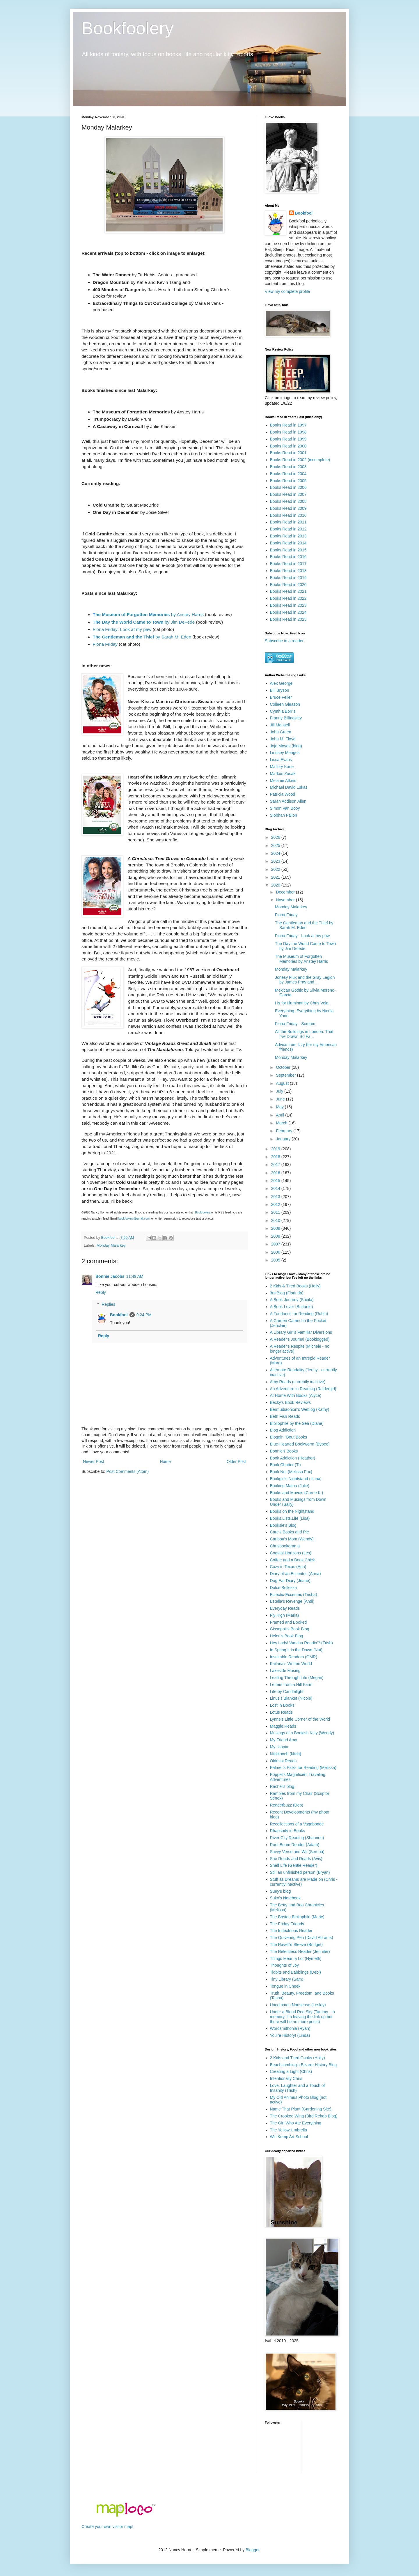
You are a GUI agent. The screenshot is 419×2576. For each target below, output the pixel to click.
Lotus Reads (281, 1712)
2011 (276, 1212)
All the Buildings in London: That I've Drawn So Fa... (304, 1034)
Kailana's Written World (291, 1663)
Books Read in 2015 (288, 550)
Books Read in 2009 (288, 508)
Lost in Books (282, 1705)
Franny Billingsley (286, 718)
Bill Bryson (279, 690)
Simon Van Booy (285, 808)
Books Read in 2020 (288, 584)
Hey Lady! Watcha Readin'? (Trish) (301, 1643)
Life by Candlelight (286, 1691)
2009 (276, 1228)
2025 (276, 845)
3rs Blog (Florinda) (286, 1293)
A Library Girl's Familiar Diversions (301, 1332)
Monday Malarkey (111, 1245)
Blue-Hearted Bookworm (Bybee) (300, 1444)
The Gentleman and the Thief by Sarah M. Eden (304, 925)
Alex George (281, 683)
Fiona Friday (105, 644)
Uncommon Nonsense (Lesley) (298, 2004)
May (280, 1107)
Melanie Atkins (283, 780)
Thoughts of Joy (284, 1965)
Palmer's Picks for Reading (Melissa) (303, 1767)
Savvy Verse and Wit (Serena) (297, 1851)
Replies (108, 1304)
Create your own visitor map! (107, 2526)
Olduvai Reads (283, 1760)
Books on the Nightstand (292, 1511)
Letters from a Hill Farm (291, 1684)
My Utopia (279, 1747)
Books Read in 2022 (288, 598)
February (284, 1130)
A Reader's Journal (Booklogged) (300, 1339)
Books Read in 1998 (288, 432)
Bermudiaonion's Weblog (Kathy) (299, 1409)
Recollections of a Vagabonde (297, 1824)
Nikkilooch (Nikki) (285, 1753)
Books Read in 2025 (288, 619)
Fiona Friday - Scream (295, 1023)
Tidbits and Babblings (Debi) (295, 1972)
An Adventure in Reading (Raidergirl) (303, 1388)
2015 (276, 1180)
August (283, 1083)
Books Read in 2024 (288, 612)
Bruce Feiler (281, 697)
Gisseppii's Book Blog (289, 1629)
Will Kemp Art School (289, 2136)
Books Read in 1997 (288, 425)
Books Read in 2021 (288, 591)
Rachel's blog (282, 1786)
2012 (276, 1204)
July (280, 1091)
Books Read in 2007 (288, 494)
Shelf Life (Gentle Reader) (293, 1865)
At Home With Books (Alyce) (296, 1395)
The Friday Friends (287, 1924)
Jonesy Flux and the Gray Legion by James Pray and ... (305, 980)
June (281, 1099)
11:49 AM (134, 1276)
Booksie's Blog (283, 1525)
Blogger (252, 2549)
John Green (280, 732)
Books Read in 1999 (288, 439)
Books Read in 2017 (288, 563)
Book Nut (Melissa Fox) (291, 1471)
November (286, 900)
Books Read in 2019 (288, 577)
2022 (276, 869)
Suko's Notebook (285, 1898)
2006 (276, 1252)
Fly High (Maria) (284, 1615)
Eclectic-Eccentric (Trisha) (293, 1594)
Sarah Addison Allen (288, 801)
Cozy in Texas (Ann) (288, 1566)
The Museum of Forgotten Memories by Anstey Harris (301, 959)
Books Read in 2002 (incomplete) (300, 459)
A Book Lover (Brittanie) (291, 1306)
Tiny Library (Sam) (286, 1979)
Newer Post (93, 1461)
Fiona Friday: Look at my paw (122, 629)
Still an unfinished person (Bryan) (300, 1872)
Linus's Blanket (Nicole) (291, 1698)
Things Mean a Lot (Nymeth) (296, 1958)
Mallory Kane (282, 766)
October (284, 1067)
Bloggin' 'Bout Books (288, 1437)
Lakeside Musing (285, 1670)
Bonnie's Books (284, 1451)
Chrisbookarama (285, 1546)
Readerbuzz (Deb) (286, 1805)
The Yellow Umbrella (288, 2130)
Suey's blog (280, 1891)
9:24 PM (144, 1314)
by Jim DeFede (144, 622)
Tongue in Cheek (285, 1986)
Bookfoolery (127, 28)
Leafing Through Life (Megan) (297, 1677)
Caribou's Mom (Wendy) (292, 1539)
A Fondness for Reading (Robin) (299, 1313)
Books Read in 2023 (288, 605)
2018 (276, 1156)
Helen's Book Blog (286, 1636)
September (286, 1075)
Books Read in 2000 (288, 446)
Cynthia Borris (283, 711)
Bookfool (119, 1314)
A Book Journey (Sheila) (292, 1299)
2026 (276, 837)
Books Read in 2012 (288, 529)
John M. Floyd (283, 739)
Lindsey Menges (285, 752)
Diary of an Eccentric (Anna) (295, 1573)
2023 (276, 861)
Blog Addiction (283, 1430)
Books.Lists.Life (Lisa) (290, 1518)
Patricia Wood (282, 794)
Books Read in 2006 (288, 487)
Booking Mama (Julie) (289, 1485)
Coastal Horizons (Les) (290, 1553)
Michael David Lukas (289, 787)
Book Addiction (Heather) (292, 1458)
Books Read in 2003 (288, 466)
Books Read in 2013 (288, 536)
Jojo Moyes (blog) (286, 746)
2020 (276, 885)
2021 (276, 877)
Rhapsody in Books (287, 1830)
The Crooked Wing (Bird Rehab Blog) (304, 2116)
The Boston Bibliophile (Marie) (297, 1917)
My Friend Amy (283, 1740)
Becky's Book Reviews (290, 1402)
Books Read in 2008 (288, 501)
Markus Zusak (283, 773)
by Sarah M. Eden (142, 636)
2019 (276, 1149)
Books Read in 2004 (288, 473)
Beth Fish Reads (285, 1416)
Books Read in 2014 (288, 543)
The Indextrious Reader (291, 1930)
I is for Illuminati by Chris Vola (302, 1003)
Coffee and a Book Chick (292, 1560)
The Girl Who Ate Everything (296, 2123)
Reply (100, 1292)
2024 (276, 853)
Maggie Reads (283, 1726)
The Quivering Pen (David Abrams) (301, 1937)
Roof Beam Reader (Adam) (294, 1844)
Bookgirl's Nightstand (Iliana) (296, 1478)
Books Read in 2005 (288, 480)
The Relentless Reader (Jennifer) (300, 1951)
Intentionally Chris (286, 2078)
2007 (276, 1244)
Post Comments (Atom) (127, 1471)
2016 (276, 1172)
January (284, 1139)
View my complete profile (287, 291)
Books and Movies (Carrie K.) (296, 1492)
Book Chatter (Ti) (285, 1464)
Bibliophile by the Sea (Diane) (297, 1423)
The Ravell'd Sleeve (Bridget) (296, 1944)
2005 (276, 1260)
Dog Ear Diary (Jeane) (290, 1580)
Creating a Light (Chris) (291, 2071)
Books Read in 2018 (288, 570)
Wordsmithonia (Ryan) (290, 2028)
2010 (276, 1220)
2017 (276, 1164)
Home (165, 1461)
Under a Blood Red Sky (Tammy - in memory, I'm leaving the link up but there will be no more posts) (302, 2016)
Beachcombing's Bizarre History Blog (303, 2064)
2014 (276, 1188)
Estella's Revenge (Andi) (292, 1601)
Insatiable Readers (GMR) (293, 1657)
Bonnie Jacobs (110, 1276)
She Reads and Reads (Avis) (296, 1858)
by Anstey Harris (148, 614)
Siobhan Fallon (283, 815)
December (286, 892)
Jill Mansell (280, 725)
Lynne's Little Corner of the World (300, 1719)
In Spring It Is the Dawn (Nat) (296, 1650)
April (280, 1115)
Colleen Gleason (285, 704)
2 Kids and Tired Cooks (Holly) (297, 2057)
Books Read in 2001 (288, 452)
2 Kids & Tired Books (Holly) (295, 1286)
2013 (276, 1196)
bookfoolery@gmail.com (134, 1218)
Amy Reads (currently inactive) (298, 1381)
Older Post (236, 1461)
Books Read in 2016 (288, 556)
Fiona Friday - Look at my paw (302, 935)
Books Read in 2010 (288, 515)
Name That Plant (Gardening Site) (300, 2109)
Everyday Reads (285, 1608)
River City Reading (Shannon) (297, 1837)
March (282, 1123)
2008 (276, 1236)
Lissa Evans (281, 759)
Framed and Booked (288, 1622)
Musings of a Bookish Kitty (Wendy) (302, 1733)
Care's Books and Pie (289, 1532)
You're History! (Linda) (290, 2035)
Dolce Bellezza (283, 1587)
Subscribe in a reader (284, 640)
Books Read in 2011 (288, 522)
